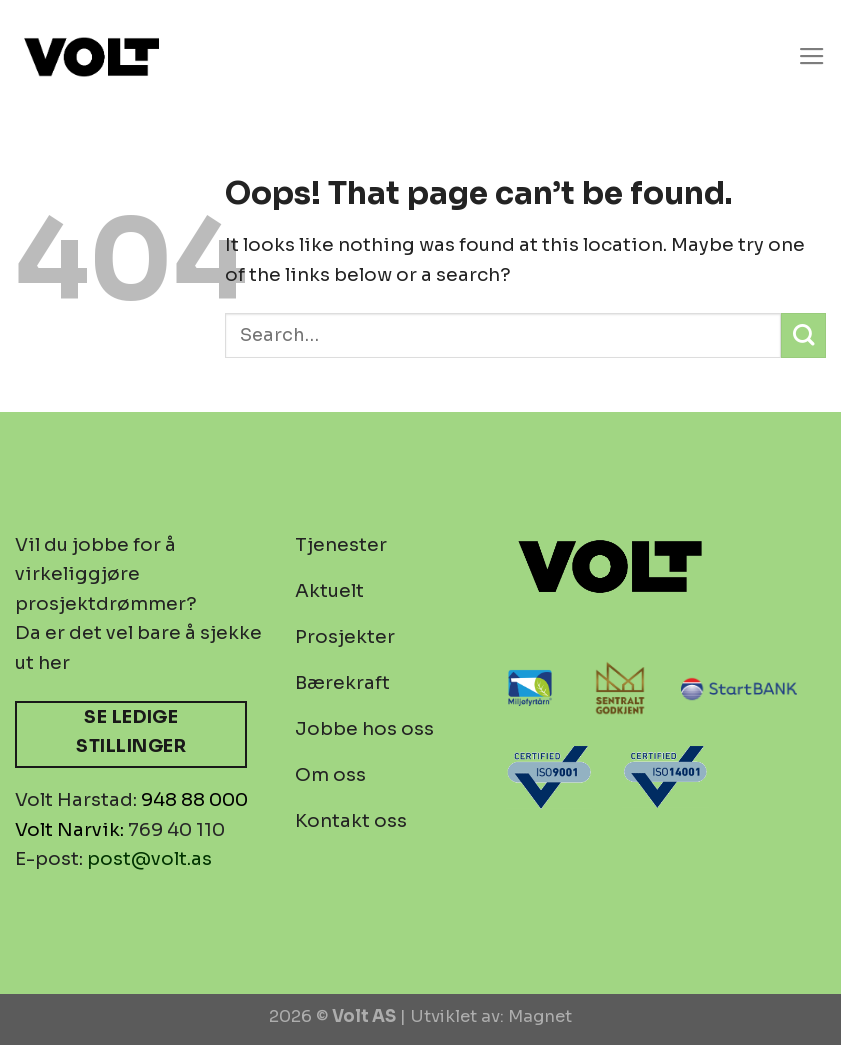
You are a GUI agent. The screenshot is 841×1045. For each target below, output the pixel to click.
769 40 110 (176, 829)
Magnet (540, 1016)
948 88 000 (194, 799)
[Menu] (812, 57)
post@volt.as (149, 858)
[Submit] (803, 335)
